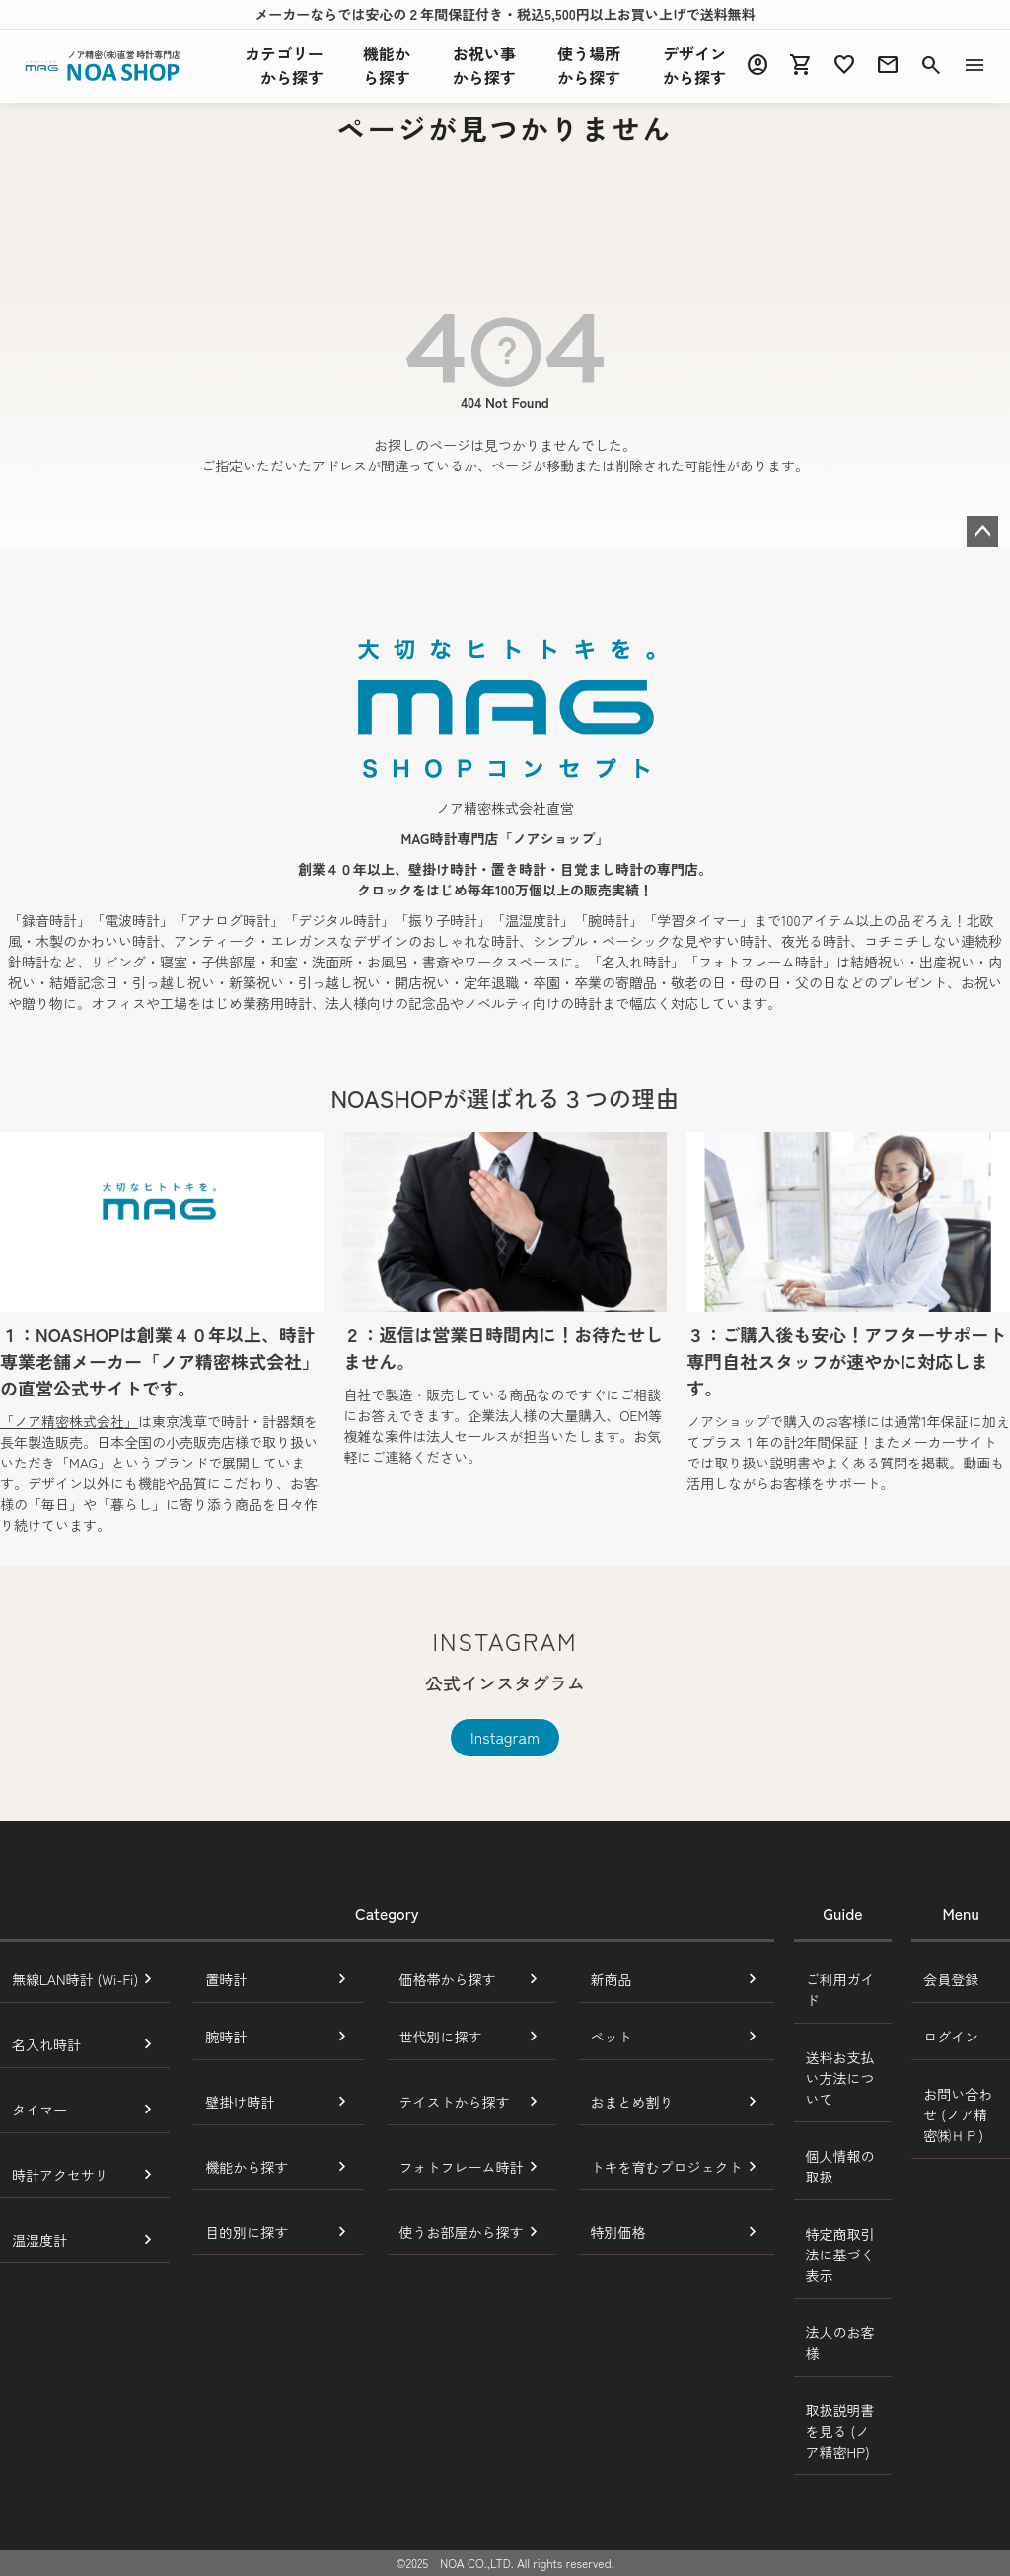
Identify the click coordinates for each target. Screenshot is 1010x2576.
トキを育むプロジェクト (667, 2167)
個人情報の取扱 (840, 2166)
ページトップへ (982, 531)
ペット (611, 2036)
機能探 (386, 65)
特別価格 (618, 2232)
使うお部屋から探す (461, 2232)
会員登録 (950, 1979)
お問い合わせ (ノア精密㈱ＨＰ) (957, 2114)
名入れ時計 (46, 2044)
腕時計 (226, 2036)
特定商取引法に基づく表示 (840, 2254)
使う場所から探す (588, 65)
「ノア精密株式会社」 (69, 1421)
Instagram (505, 1737)
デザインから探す (694, 65)
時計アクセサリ (60, 2174)
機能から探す (246, 2167)
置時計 (226, 1979)
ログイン (950, 2036)
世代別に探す (440, 2036)
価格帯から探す (447, 1979)
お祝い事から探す (484, 65)
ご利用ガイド (840, 1989)
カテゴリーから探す (284, 65)
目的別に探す (246, 2232)
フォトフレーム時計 (461, 2167)
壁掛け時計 (239, 2101)
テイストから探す (454, 2101)
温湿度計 (39, 2240)
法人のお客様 (840, 2343)
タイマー (39, 2109)
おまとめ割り (632, 2101)
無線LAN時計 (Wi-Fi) (75, 1979)
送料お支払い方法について (840, 2078)
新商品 (611, 1979)
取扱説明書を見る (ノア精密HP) (840, 2431)
